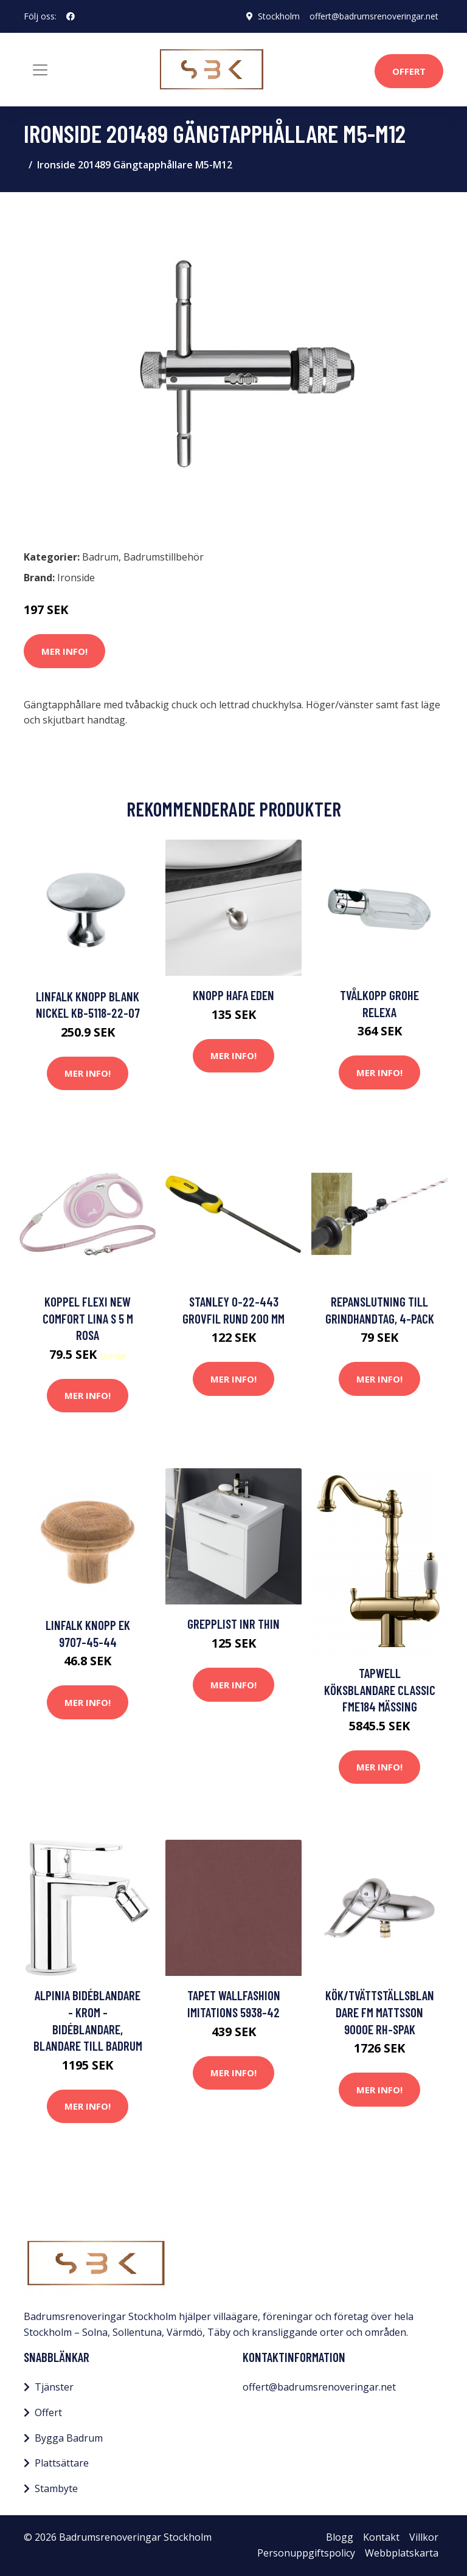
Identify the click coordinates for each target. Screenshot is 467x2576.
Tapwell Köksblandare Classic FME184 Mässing (379, 1689)
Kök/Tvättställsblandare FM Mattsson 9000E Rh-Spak (379, 2011)
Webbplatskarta (401, 2553)
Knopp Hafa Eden (233, 995)
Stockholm (279, 16)
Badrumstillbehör (163, 557)
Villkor (423, 2537)
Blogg (339, 2537)
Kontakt (381, 2537)
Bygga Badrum (69, 2438)
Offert (409, 71)
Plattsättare (62, 2463)
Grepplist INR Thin (233, 1623)
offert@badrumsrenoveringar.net (374, 16)
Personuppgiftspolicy (306, 2553)
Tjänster (54, 2387)
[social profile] (70, 16)
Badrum (100, 557)
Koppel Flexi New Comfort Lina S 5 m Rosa (88, 1318)
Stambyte (56, 2488)
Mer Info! (64, 651)
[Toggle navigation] (40, 69)
